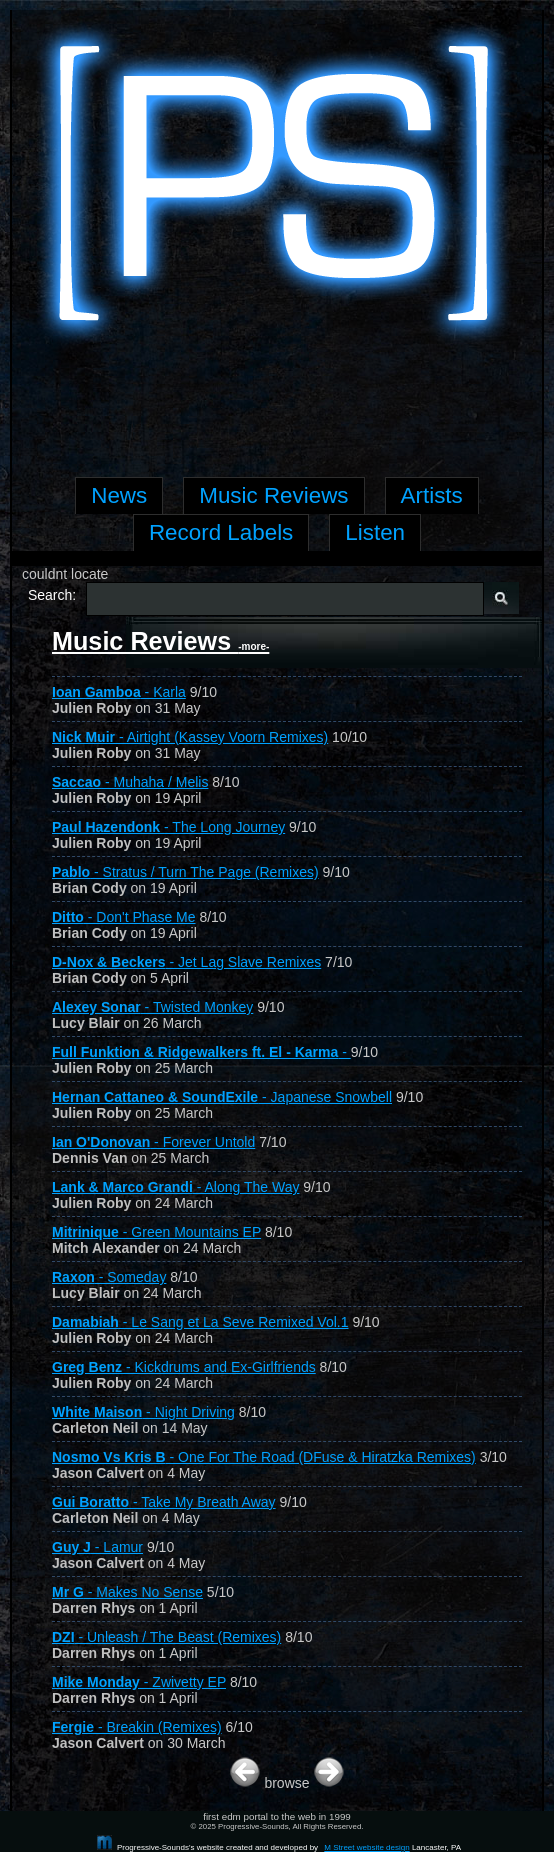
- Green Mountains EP (156, 1232)
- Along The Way (175, 1187)
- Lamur (97, 1547)
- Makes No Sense (127, 1592)
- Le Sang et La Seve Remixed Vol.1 (200, 1322)
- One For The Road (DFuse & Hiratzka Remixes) (264, 1457)
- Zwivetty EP (139, 1682)
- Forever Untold (153, 1142)
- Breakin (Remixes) (137, 1727)
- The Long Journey (168, 827)
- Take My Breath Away (164, 1502)
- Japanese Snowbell (222, 1097)
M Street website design (366, 1847)
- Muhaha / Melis (130, 782)
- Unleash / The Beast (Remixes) (166, 1637)
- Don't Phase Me (124, 917)
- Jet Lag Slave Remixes (186, 962)
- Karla (119, 692)
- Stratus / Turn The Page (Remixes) (185, 872)
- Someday (109, 1277)
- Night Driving (143, 1412)
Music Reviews (160, 641)
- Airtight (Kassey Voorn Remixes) (190, 737)
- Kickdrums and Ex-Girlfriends (184, 1367)
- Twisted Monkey (152, 1007)
